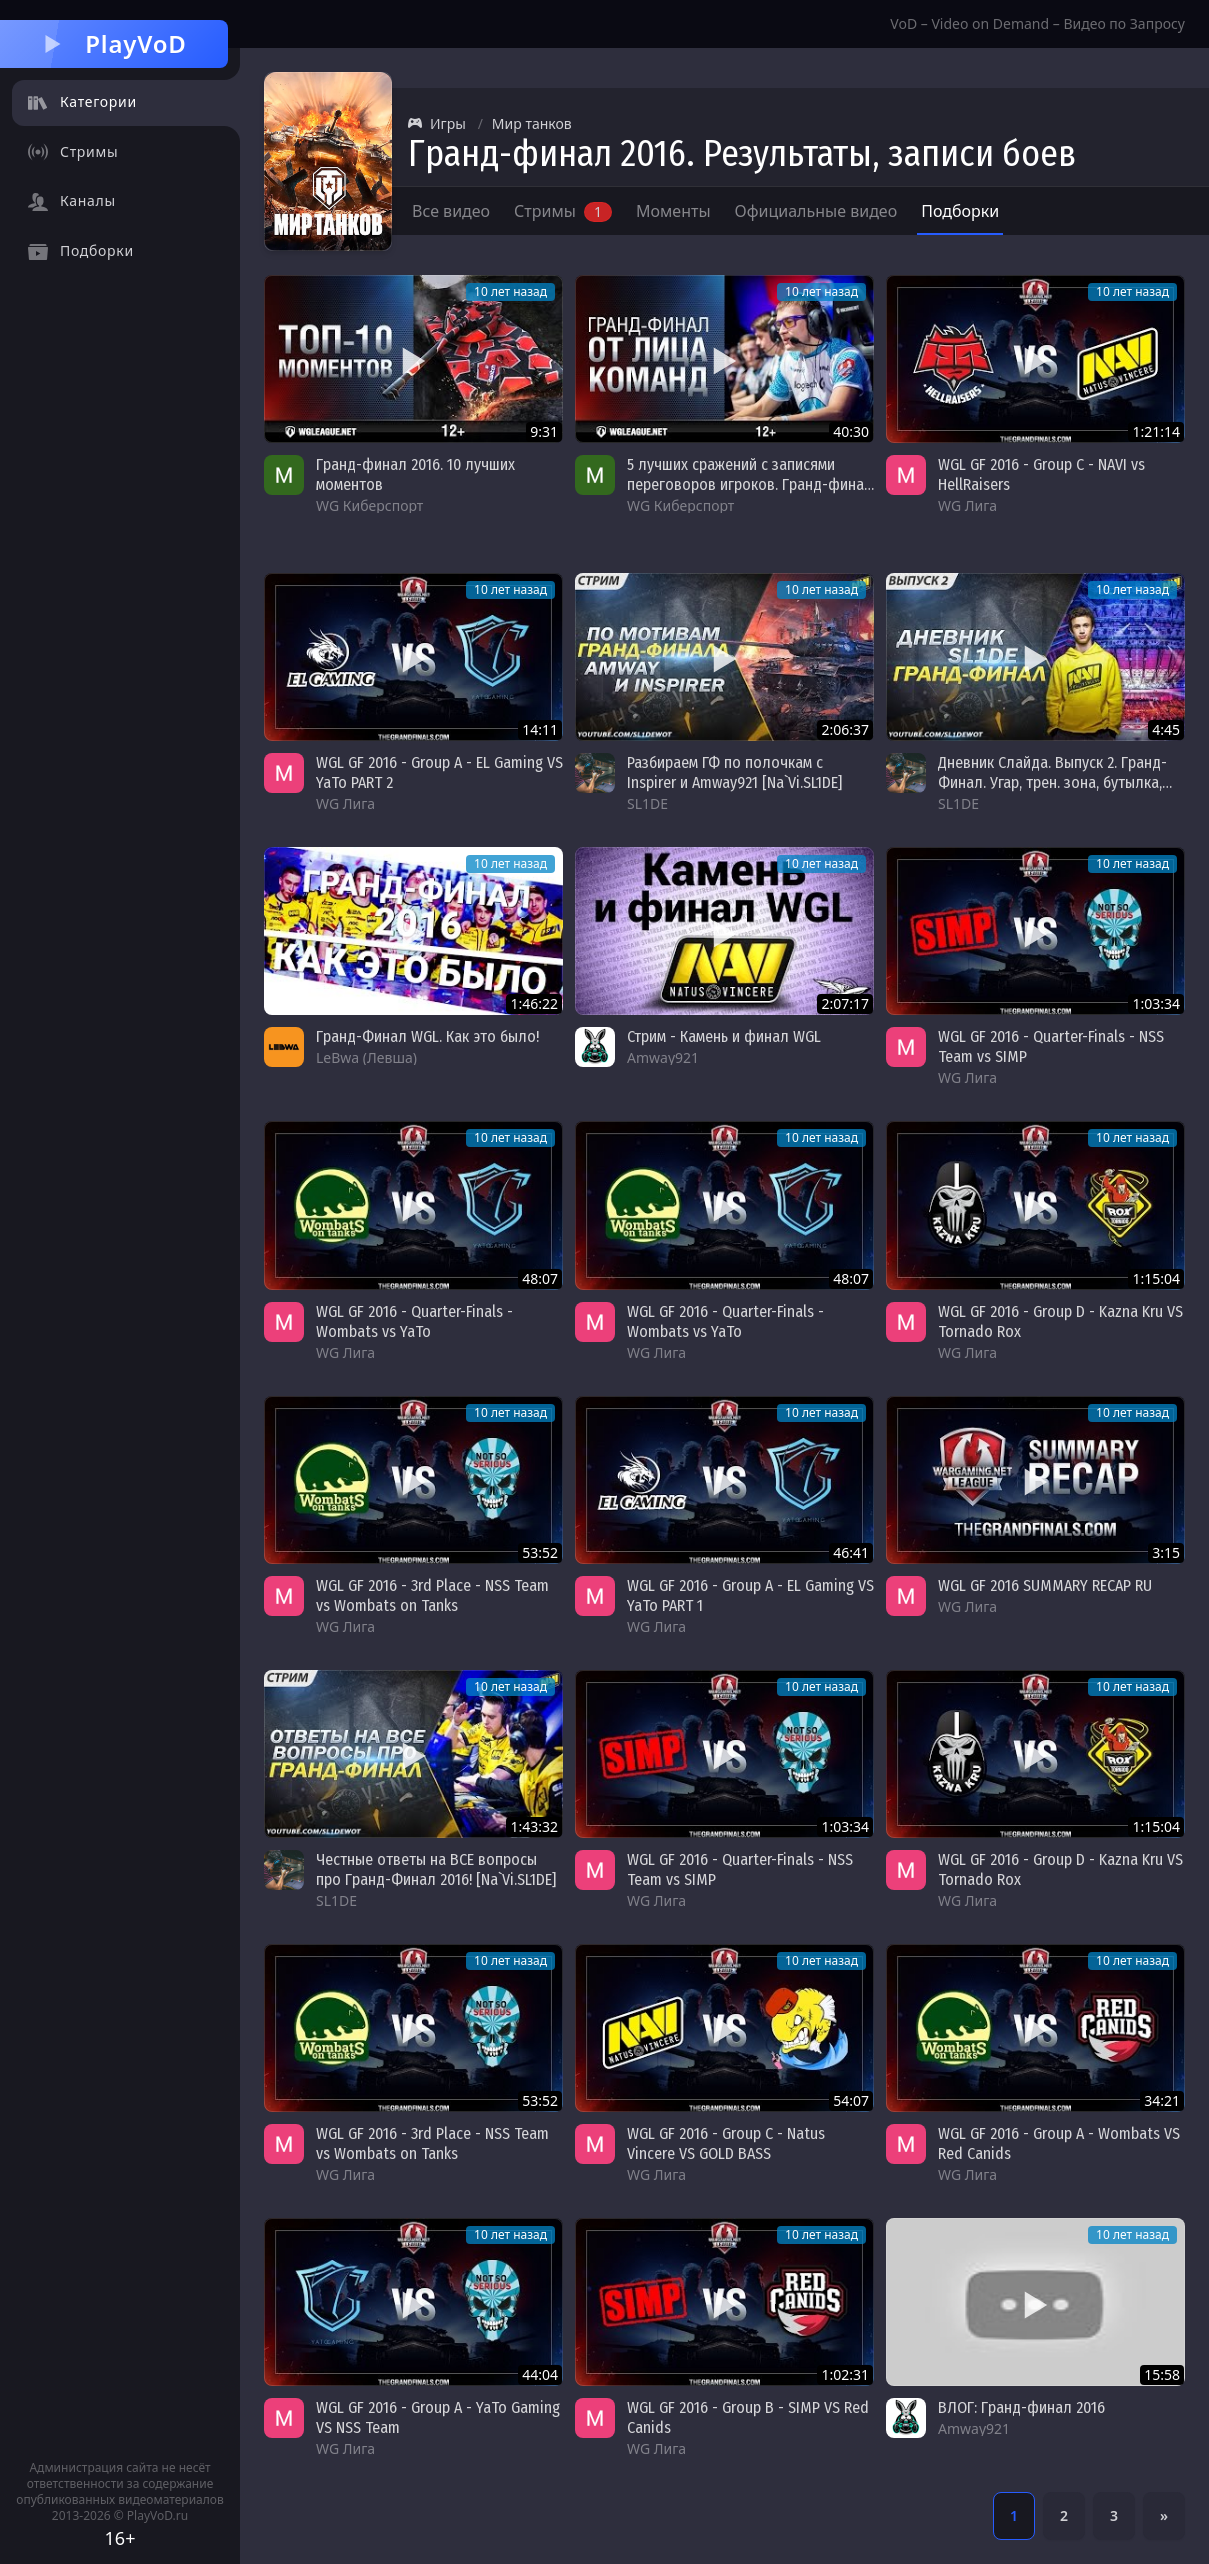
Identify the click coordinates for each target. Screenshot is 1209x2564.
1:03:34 (1156, 1003)
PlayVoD (113, 43)
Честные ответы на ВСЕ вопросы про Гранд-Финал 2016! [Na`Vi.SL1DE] (436, 1869)
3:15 (1166, 1552)
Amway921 (663, 1057)
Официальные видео (816, 211)
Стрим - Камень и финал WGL (724, 1036)
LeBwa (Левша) (366, 1057)
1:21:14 (1156, 431)
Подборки (960, 211)
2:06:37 (845, 729)
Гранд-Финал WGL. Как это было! (427, 1036)
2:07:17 (845, 1003)
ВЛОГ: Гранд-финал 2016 (1021, 2407)
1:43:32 (534, 1826)
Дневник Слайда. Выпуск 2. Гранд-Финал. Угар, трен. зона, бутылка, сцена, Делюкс (1052, 782)
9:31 (544, 431)
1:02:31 (845, 2374)
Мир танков (532, 123)
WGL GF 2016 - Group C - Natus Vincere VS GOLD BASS (726, 2143)
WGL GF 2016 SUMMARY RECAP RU (1045, 1585)
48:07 (540, 1278)
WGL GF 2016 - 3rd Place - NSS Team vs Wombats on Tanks (432, 1595)
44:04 (540, 2374)
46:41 (851, 1552)
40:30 (851, 431)
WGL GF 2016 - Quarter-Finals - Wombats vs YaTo (414, 1321)
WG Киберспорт (369, 505)
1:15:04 (1156, 1278)
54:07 (851, 2100)
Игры (437, 123)
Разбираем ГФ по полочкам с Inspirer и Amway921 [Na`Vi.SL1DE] (734, 772)
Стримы (563, 211)
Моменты (673, 211)
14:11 (540, 729)
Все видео (451, 211)
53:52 (540, 1552)
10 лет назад (510, 291)
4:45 (1166, 729)
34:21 (1162, 2100)
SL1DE (647, 803)
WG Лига (967, 505)
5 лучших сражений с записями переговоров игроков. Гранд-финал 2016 (750, 484)
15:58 (1162, 2374)
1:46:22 (534, 1003)
